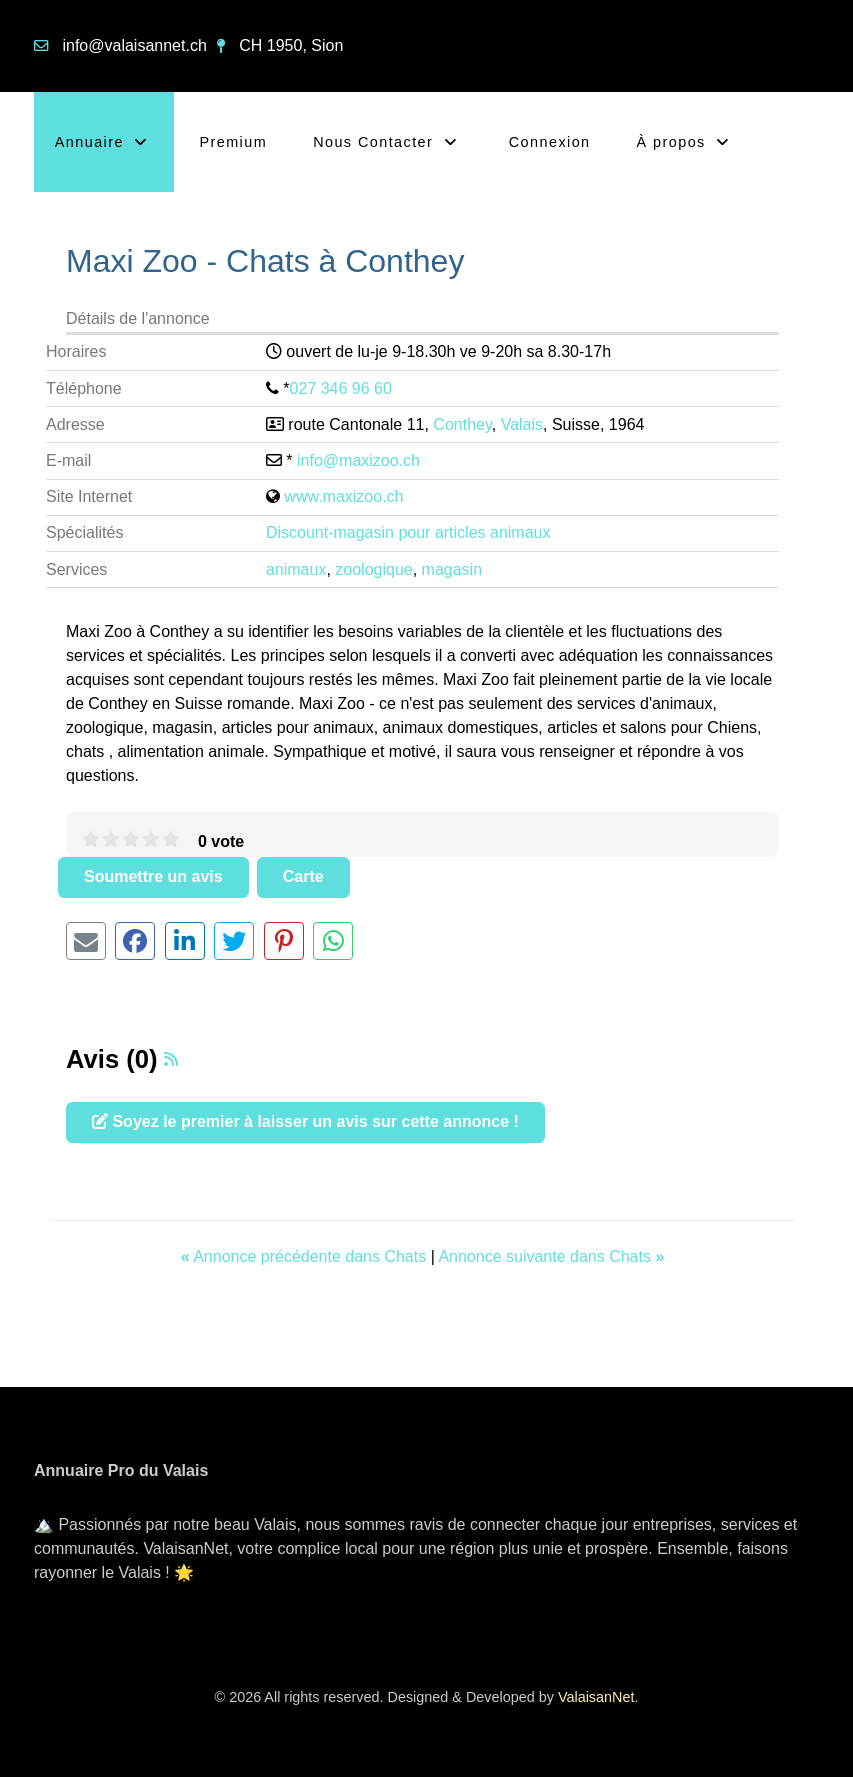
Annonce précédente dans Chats (306, 1256)
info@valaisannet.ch (134, 45)
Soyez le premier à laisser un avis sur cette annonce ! (305, 1121)
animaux (296, 569)
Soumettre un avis (153, 876)
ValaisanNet (596, 1697)
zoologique (373, 569)
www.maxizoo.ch (343, 496)
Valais (522, 424)
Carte (303, 876)
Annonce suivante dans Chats (551, 1256)
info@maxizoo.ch (358, 460)
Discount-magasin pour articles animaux (408, 532)
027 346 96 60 (341, 388)
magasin (452, 569)
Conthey (462, 424)
